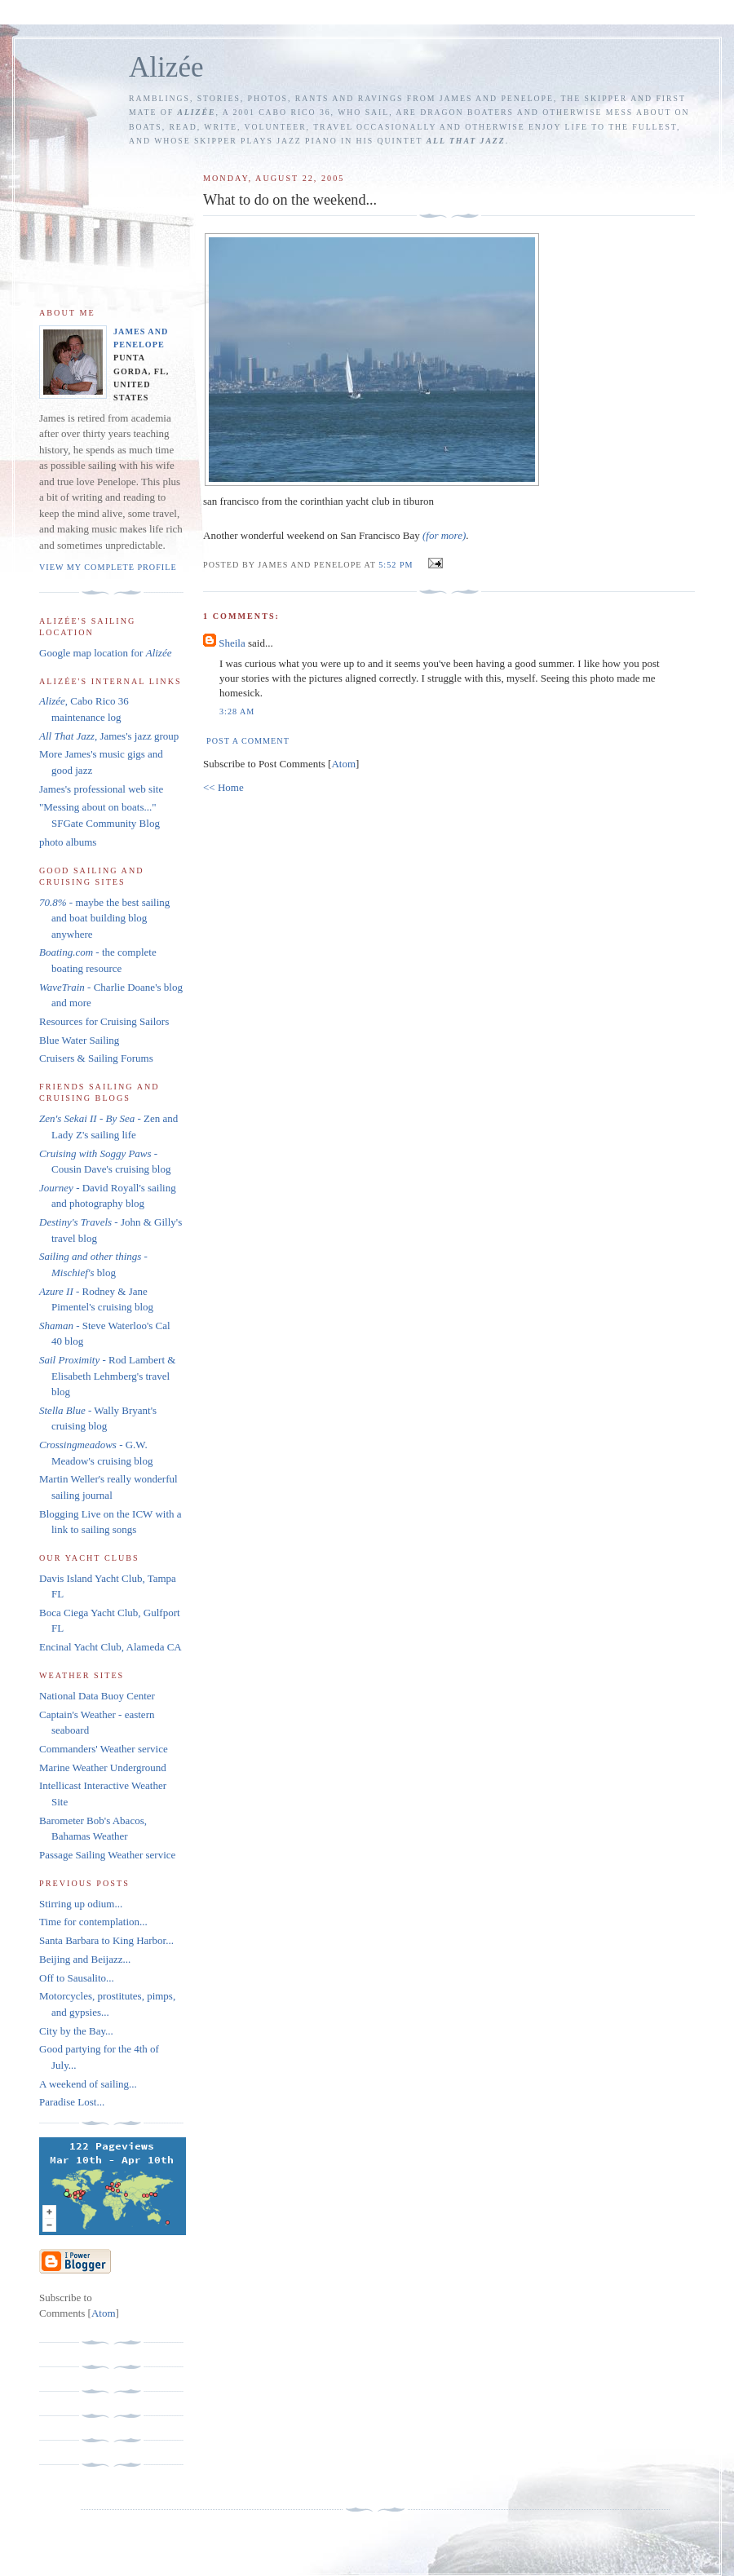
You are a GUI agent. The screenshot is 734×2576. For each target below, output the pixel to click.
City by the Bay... (76, 2031)
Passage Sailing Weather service (107, 1855)
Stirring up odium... (80, 1904)
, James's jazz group (109, 736)
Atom (343, 764)
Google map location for (105, 653)
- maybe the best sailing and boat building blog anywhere (104, 918)
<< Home (223, 787)
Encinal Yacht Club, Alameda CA (110, 1647)
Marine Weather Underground (102, 1767)
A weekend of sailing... (88, 2084)
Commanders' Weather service (103, 1749)
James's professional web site (101, 789)
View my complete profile (108, 567)
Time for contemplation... (93, 1921)
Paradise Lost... (71, 2102)
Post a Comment (248, 740)
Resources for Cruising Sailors (104, 1021)
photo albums (67, 842)
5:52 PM (397, 564)
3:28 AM (236, 711)
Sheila (232, 643)
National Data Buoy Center (97, 1696)
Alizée (166, 67)
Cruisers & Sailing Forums (96, 1058)
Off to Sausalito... (76, 1978)
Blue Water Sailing (79, 1040)
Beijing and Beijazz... (84, 1959)
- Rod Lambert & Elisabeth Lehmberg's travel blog (107, 1376)
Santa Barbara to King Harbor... (106, 1940)
